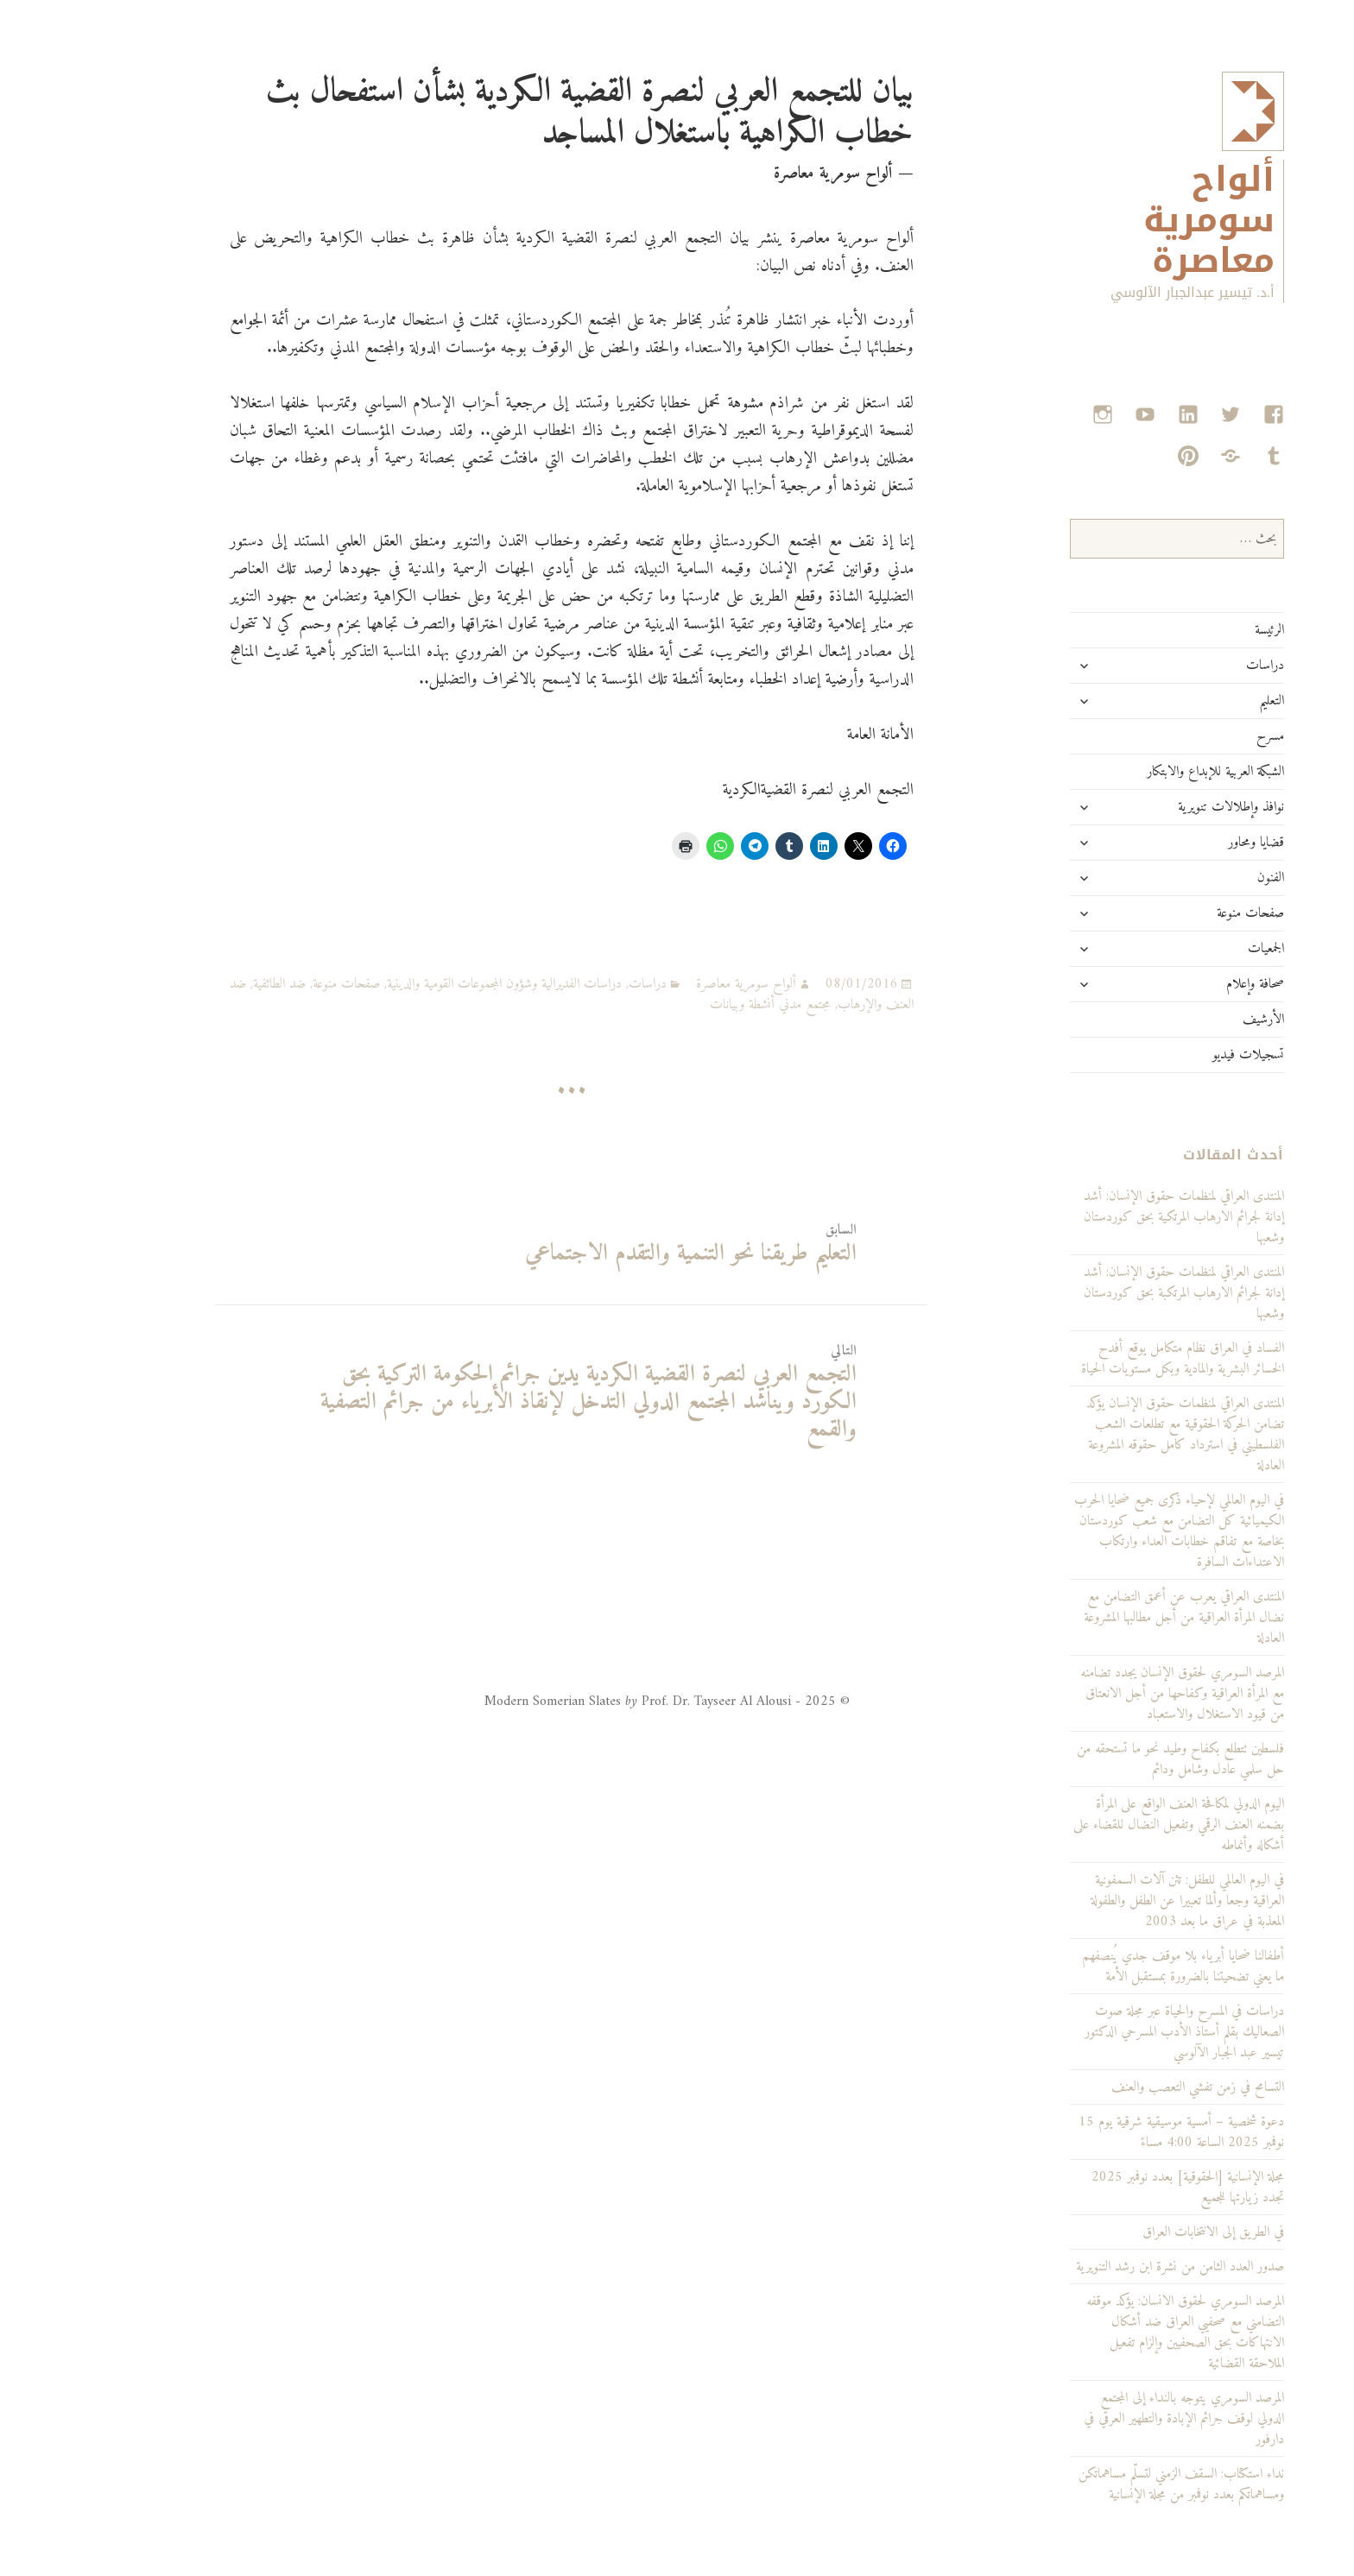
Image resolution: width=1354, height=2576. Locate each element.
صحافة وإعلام (1183, 984)
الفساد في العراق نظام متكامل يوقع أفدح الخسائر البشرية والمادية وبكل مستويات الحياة (1110, 1358)
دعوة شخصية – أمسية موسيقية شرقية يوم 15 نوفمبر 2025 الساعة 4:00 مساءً (1109, 2132)
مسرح (1198, 736)
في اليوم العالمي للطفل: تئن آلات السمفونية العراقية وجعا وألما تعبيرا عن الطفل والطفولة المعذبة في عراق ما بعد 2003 (1115, 1901)
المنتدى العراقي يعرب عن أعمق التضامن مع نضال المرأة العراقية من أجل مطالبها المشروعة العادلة (1111, 1618)
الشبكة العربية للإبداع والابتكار (1143, 772)
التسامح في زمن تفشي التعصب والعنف (1125, 2087)
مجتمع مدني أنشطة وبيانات (697, 1005)
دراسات (1193, 665)
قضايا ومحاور (1183, 842)
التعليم (1199, 701)
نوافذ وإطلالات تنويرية (1158, 807)
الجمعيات (1193, 949)
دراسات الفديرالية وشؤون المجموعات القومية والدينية (431, 984)
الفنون (1198, 878)
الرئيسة (1197, 630)
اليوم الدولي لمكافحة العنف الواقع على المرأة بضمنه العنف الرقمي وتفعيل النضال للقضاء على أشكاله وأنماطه (1106, 1825)
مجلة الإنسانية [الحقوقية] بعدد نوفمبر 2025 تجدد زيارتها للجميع (1115, 2187)
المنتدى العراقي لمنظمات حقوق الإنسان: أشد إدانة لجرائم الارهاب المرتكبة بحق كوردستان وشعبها (1111, 1293)
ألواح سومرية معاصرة (1136, 220)
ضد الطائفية (206, 984)
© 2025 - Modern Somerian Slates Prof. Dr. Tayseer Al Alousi (594, 1701)
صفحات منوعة (1178, 913)
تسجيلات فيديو (1176, 1055)
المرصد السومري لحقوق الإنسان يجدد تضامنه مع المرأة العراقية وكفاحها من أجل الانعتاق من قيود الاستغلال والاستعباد (1110, 1694)
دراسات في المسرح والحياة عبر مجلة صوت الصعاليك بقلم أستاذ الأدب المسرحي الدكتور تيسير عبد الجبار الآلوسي (1112, 2032)
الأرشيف (1191, 1019)
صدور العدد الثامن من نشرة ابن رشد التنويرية (1107, 2267)
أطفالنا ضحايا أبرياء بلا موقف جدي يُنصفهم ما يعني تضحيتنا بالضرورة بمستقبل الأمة (1110, 1966)
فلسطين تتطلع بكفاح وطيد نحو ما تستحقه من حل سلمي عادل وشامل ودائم (1108, 1759)
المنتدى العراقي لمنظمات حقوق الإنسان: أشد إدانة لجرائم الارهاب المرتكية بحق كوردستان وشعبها (1111, 1217)
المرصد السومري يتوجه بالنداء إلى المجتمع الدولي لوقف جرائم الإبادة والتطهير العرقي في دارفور (1111, 2419)
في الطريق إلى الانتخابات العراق (1141, 2232)
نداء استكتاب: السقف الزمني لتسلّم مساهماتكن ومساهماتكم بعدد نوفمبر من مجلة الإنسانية (1109, 2484)
